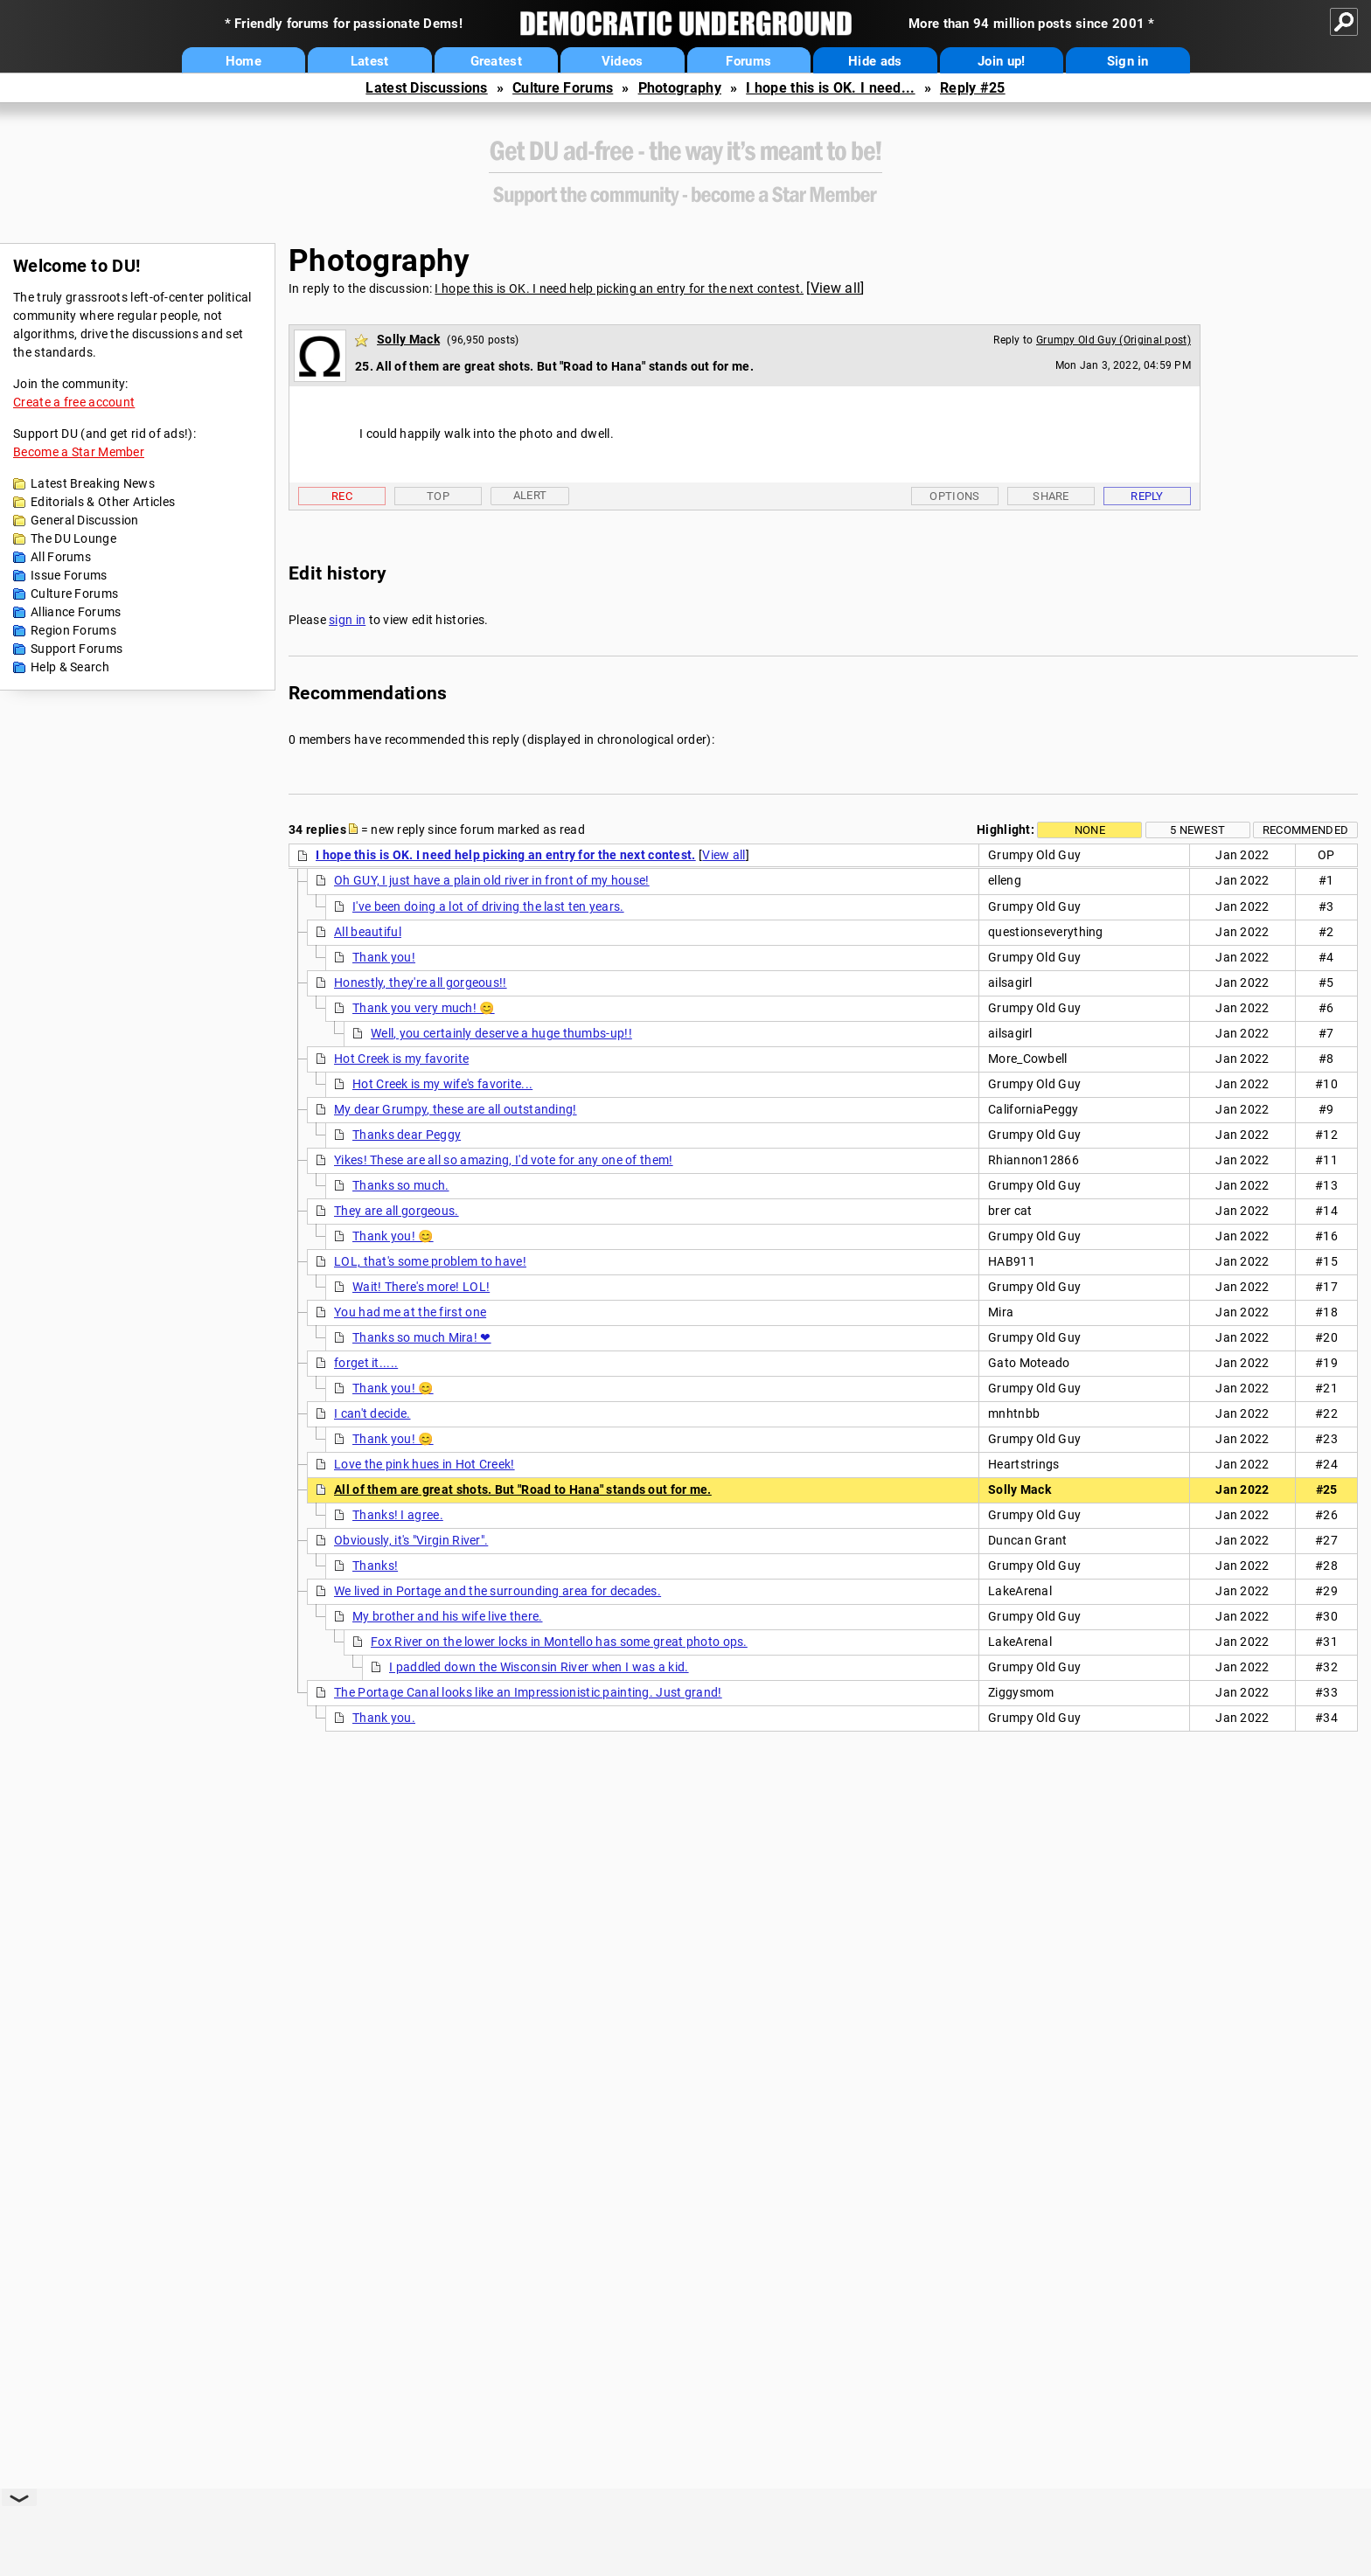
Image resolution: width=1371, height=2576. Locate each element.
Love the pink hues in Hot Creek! (424, 1464)
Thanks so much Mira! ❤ (421, 1337)
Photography (679, 88)
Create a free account (74, 402)
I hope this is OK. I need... (830, 88)
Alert (530, 495)
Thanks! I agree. (397, 1515)
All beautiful (367, 932)
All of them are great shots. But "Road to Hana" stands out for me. (523, 1489)
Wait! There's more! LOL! (421, 1287)
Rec (341, 496)
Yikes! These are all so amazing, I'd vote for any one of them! (503, 1160)
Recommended (1305, 830)
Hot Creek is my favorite (401, 1059)
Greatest (496, 61)
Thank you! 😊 (393, 1236)
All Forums (61, 557)
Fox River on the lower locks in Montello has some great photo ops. (559, 1642)
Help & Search (70, 667)
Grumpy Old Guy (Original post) (1113, 340)
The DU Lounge (73, 538)
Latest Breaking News (93, 483)
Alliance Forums (76, 612)
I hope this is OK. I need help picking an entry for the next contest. (619, 288)
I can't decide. (372, 1413)
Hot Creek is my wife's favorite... (442, 1084)
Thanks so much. (400, 1185)
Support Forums (76, 649)
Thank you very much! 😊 (423, 1008)
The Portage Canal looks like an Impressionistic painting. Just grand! (528, 1692)
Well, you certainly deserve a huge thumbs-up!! (501, 1033)
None (1090, 830)
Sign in (1128, 61)
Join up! (1001, 61)
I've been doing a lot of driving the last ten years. (488, 906)
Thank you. (383, 1718)
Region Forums (73, 630)
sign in (347, 620)
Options (954, 496)
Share (1051, 496)
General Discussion (84, 520)
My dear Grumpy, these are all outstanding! (455, 1109)
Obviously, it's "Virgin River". (411, 1540)
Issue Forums (69, 575)
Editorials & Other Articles (103, 502)
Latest (370, 61)
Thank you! (383, 957)
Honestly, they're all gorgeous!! (420, 982)
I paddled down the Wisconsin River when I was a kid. (539, 1667)
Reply (1147, 496)
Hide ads (874, 61)
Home (243, 61)
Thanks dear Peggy (406, 1135)
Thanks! (375, 1566)
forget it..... (366, 1363)
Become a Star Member (78, 452)
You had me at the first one (410, 1312)
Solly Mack (408, 339)
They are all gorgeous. (396, 1211)
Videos (623, 61)
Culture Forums (562, 88)
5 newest (1197, 830)
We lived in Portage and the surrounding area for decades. (497, 1591)
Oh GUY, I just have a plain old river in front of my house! (492, 880)
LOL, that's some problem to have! (430, 1261)
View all (835, 288)
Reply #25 (973, 88)
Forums (748, 61)
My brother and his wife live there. (447, 1616)
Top (438, 496)
